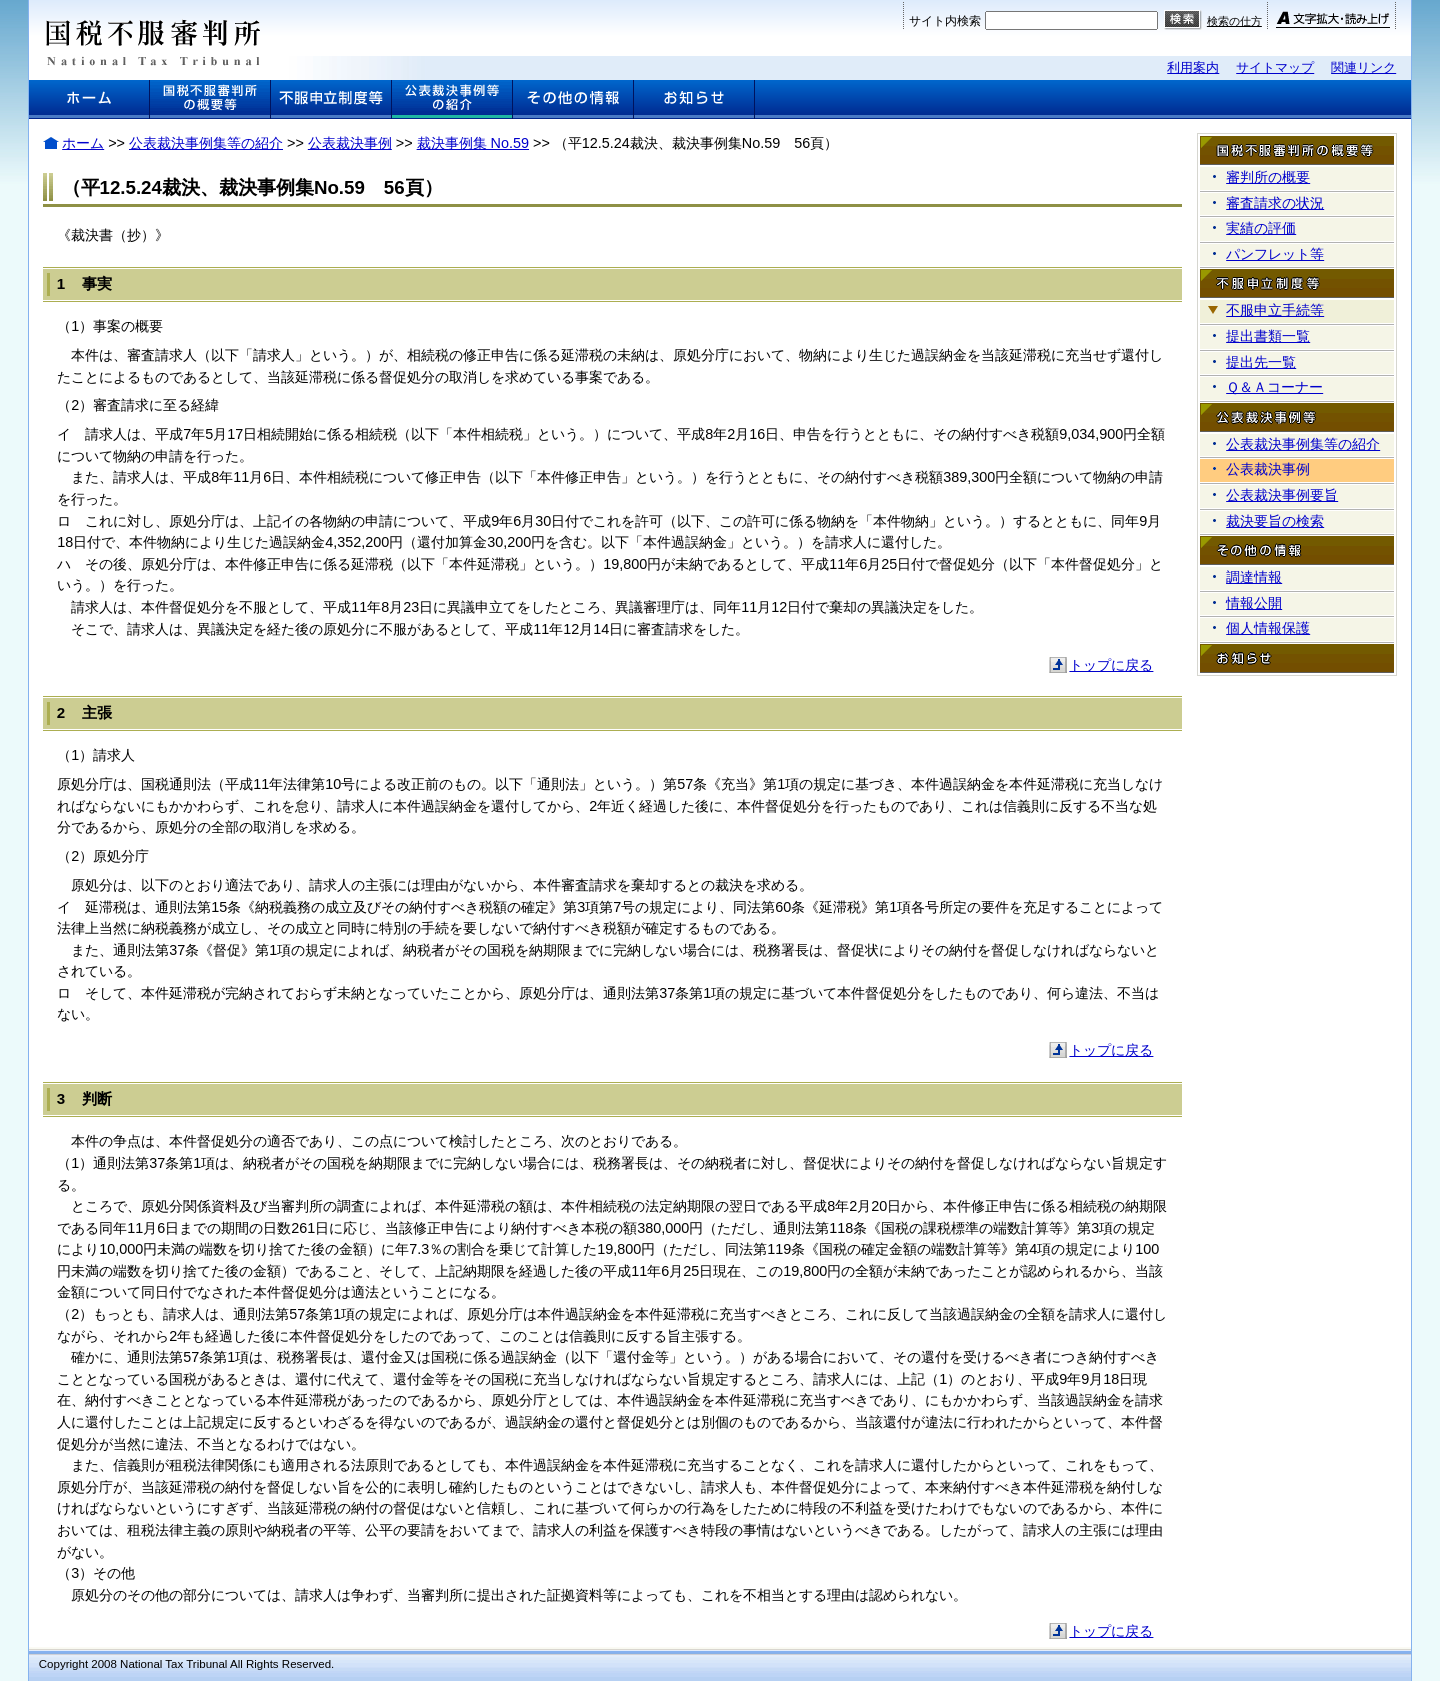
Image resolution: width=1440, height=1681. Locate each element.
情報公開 (1254, 603)
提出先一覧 (1261, 362)
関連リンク (1363, 67)
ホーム (83, 143)
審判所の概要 (1268, 177)
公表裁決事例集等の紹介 (206, 143)
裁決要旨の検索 (1275, 521)
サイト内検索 (945, 21)
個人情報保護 (1268, 628)
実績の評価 (1261, 228)
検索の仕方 (1234, 21)
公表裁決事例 (350, 143)
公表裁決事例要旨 (1282, 495)
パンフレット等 (1275, 254)
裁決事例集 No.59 (473, 143)
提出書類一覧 (1268, 336)
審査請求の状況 (1275, 203)
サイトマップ (1275, 67)
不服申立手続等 (1275, 310)
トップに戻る (1111, 665)
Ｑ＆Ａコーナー (1274, 387)
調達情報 (1254, 577)
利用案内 (1193, 67)
